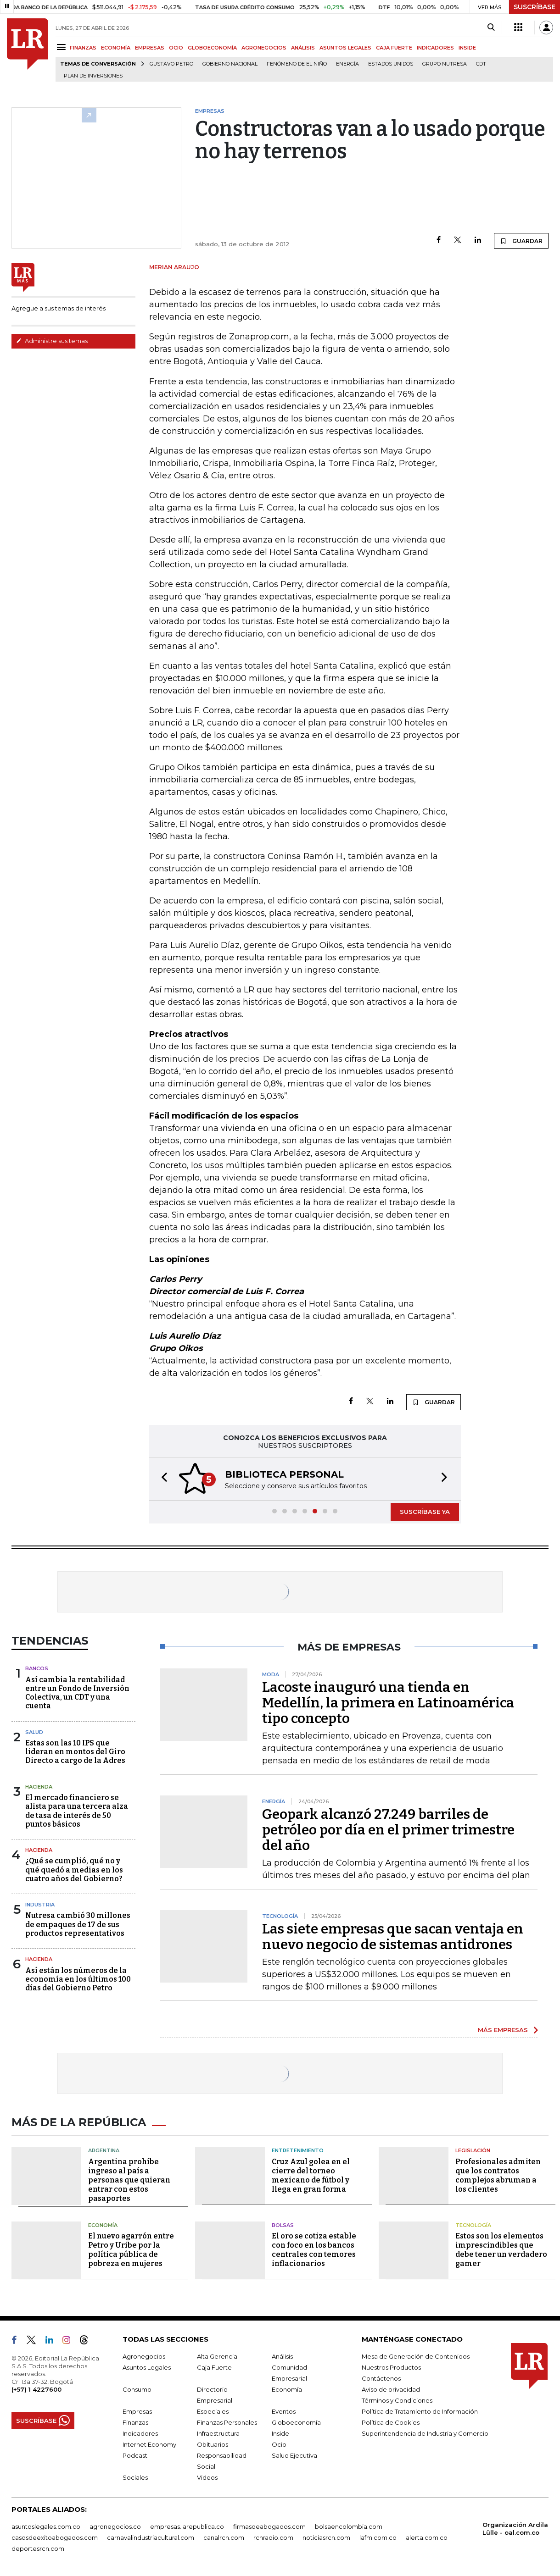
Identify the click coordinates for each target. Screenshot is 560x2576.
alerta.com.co (427, 2537)
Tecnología (473, 2225)
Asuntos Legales (147, 2367)
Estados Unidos (390, 64)
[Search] (491, 27)
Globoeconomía (296, 2422)
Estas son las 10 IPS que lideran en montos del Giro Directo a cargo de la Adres (75, 1752)
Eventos (284, 2411)
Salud (34, 1732)
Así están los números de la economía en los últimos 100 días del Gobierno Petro (78, 1979)
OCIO (176, 47)
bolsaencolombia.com (348, 2526)
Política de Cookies (391, 2422)
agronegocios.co (115, 2526)
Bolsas (283, 2225)
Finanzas (135, 2422)
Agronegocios (144, 2356)
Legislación (472, 2150)
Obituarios (212, 2444)
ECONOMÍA (115, 47)
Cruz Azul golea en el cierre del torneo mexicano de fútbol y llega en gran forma (311, 2175)
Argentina (103, 2150)
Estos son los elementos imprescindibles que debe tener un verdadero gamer (501, 2250)
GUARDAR (521, 240)
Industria (40, 1904)
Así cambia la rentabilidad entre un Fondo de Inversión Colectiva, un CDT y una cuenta (77, 1693)
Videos (207, 2477)
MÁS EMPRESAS (503, 2029)
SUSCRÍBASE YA (425, 1511)
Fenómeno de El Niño (297, 64)
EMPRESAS (149, 47)
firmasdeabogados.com (269, 2526)
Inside (280, 2433)
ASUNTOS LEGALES (345, 47)
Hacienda (38, 1787)
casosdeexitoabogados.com (54, 2537)
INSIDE (467, 47)
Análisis (282, 2356)
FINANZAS (83, 47)
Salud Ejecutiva (294, 2455)
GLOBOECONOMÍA (212, 47)
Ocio (279, 2444)
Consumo (137, 2389)
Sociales (135, 2477)
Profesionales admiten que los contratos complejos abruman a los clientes (498, 2175)
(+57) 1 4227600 (36, 2389)
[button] (161, 1478)
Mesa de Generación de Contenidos (416, 2356)
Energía (347, 64)
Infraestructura (218, 2433)
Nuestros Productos (391, 2367)
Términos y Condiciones (397, 2400)
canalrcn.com (223, 2537)
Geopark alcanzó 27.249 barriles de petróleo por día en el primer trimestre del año (388, 1830)
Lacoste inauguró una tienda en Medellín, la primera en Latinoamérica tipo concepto (388, 1703)
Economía (103, 2225)
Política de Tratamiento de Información (420, 2411)
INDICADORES (435, 47)
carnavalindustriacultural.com (150, 2537)
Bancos (36, 1668)
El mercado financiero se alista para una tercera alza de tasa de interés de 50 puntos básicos (76, 1810)
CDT (481, 64)
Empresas (137, 2411)
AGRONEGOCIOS (263, 47)
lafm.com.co (378, 2537)
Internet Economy (149, 2444)
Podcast (135, 2455)
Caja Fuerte (214, 2367)
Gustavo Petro (171, 64)
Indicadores (140, 2433)
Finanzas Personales (227, 2422)
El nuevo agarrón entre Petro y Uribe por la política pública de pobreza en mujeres (131, 2250)
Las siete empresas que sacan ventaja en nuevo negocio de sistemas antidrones (392, 1937)
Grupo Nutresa (444, 64)
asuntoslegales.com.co (45, 2526)
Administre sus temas (52, 340)
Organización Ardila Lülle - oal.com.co (515, 2528)
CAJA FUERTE (394, 47)
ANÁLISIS (303, 47)
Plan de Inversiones (93, 76)
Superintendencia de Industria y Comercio (425, 2433)
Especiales (213, 2411)
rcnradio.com (273, 2537)
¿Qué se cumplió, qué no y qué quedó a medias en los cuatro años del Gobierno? (74, 1869)
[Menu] (63, 47)
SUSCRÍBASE (534, 7)
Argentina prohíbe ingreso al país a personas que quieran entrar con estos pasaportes (129, 2180)
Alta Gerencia (217, 2356)
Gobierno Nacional (230, 64)
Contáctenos (381, 2378)
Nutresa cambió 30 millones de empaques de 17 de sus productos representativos (77, 1924)
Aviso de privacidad (391, 2389)
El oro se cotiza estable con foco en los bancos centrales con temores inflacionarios (314, 2250)
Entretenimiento (298, 2150)
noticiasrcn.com (326, 2537)
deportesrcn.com (37, 2548)
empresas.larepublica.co (187, 2526)
